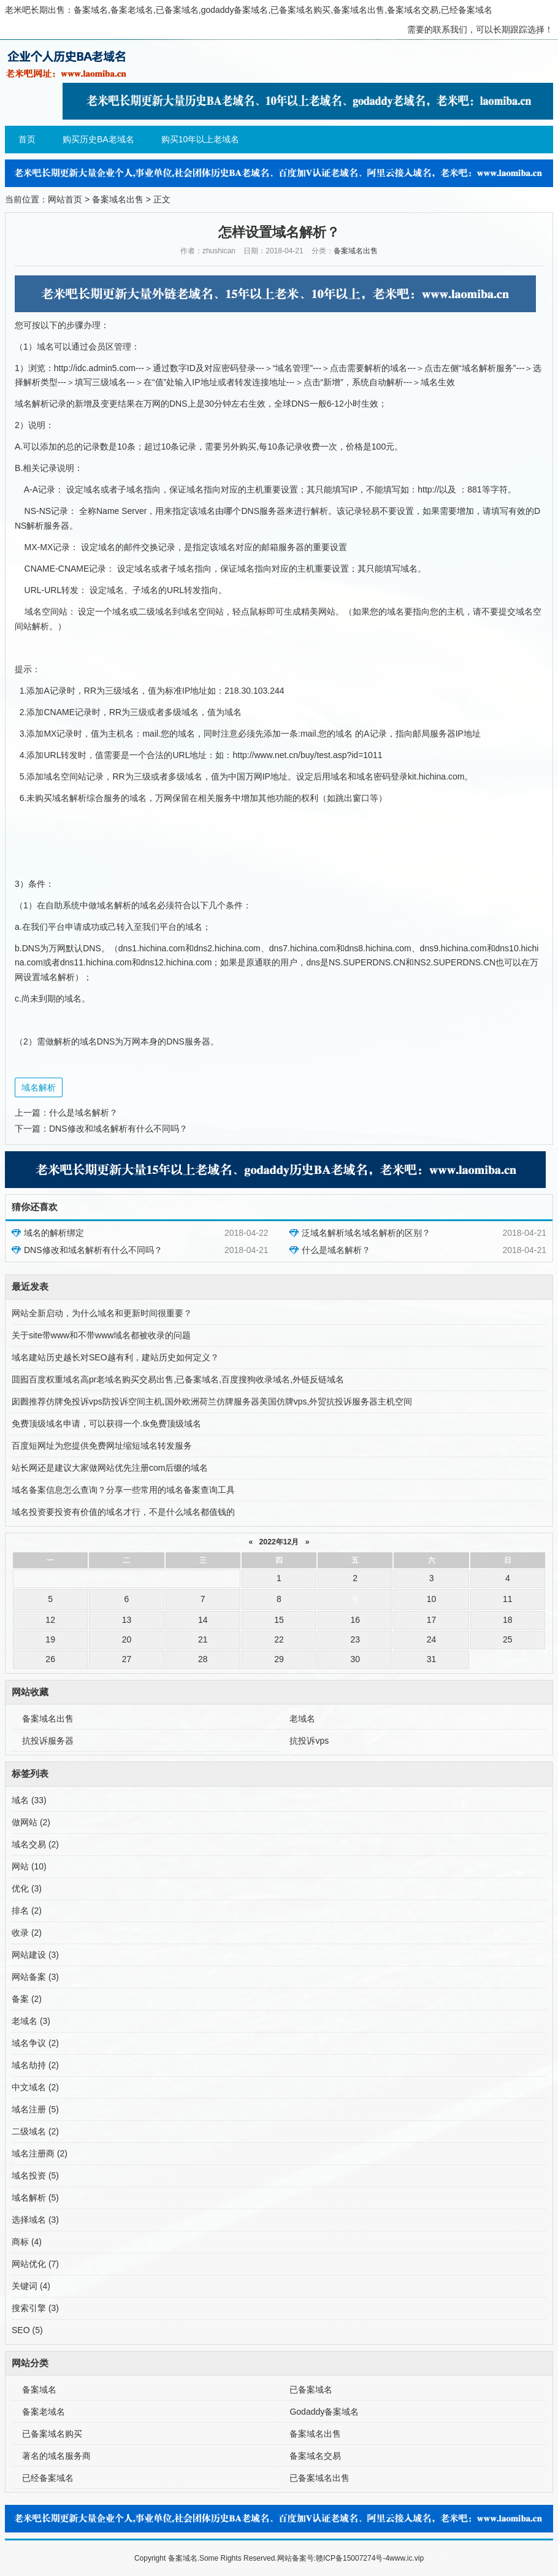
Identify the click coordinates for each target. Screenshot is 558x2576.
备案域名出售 (117, 199)
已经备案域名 (48, 2478)
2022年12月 (279, 1542)
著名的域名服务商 (56, 2456)
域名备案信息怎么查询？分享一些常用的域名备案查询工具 (123, 1490)
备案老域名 (43, 2412)
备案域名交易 (315, 2456)
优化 (27, 1888)
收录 (27, 1933)
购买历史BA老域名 (98, 139)
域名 (29, 1800)
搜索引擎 (35, 2308)
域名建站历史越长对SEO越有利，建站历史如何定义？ (115, 1357)
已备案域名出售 (319, 2478)
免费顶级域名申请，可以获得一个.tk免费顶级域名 (106, 1423)
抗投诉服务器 (48, 1741)
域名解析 (38, 1087)
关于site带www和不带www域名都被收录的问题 (101, 1335)
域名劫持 (35, 2065)
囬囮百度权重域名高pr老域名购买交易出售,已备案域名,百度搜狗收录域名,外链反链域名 (178, 1379)
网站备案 (35, 1977)
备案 (27, 1999)
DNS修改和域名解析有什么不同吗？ (118, 1128)
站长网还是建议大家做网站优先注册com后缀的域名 (110, 1468)
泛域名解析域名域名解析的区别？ (366, 1233)
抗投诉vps (309, 1741)
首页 (27, 139)
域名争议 (35, 2043)
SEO (27, 2330)
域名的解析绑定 (54, 1233)
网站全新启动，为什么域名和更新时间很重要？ (102, 1313)
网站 (29, 1866)
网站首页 (65, 199)
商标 (27, 2242)
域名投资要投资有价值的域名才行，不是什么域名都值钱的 (123, 1512)
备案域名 (39, 2389)
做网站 (31, 1822)
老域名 (302, 1718)
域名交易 (35, 1844)
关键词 (31, 2286)
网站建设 (35, 1955)
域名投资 (35, 2175)
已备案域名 (310, 2389)
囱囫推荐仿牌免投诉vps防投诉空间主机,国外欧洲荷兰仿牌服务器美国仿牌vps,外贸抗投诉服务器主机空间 (212, 1401)
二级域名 (35, 2131)
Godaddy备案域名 (324, 2412)
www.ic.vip (406, 2558)
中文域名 (35, 2087)
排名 (27, 1910)
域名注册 (35, 2109)
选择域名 (35, 2220)
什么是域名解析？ (83, 1112)
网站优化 (35, 2264)
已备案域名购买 (52, 2434)
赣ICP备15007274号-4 (352, 2558)
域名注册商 (39, 2153)
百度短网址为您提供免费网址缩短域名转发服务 (102, 1446)
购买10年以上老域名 (200, 139)
